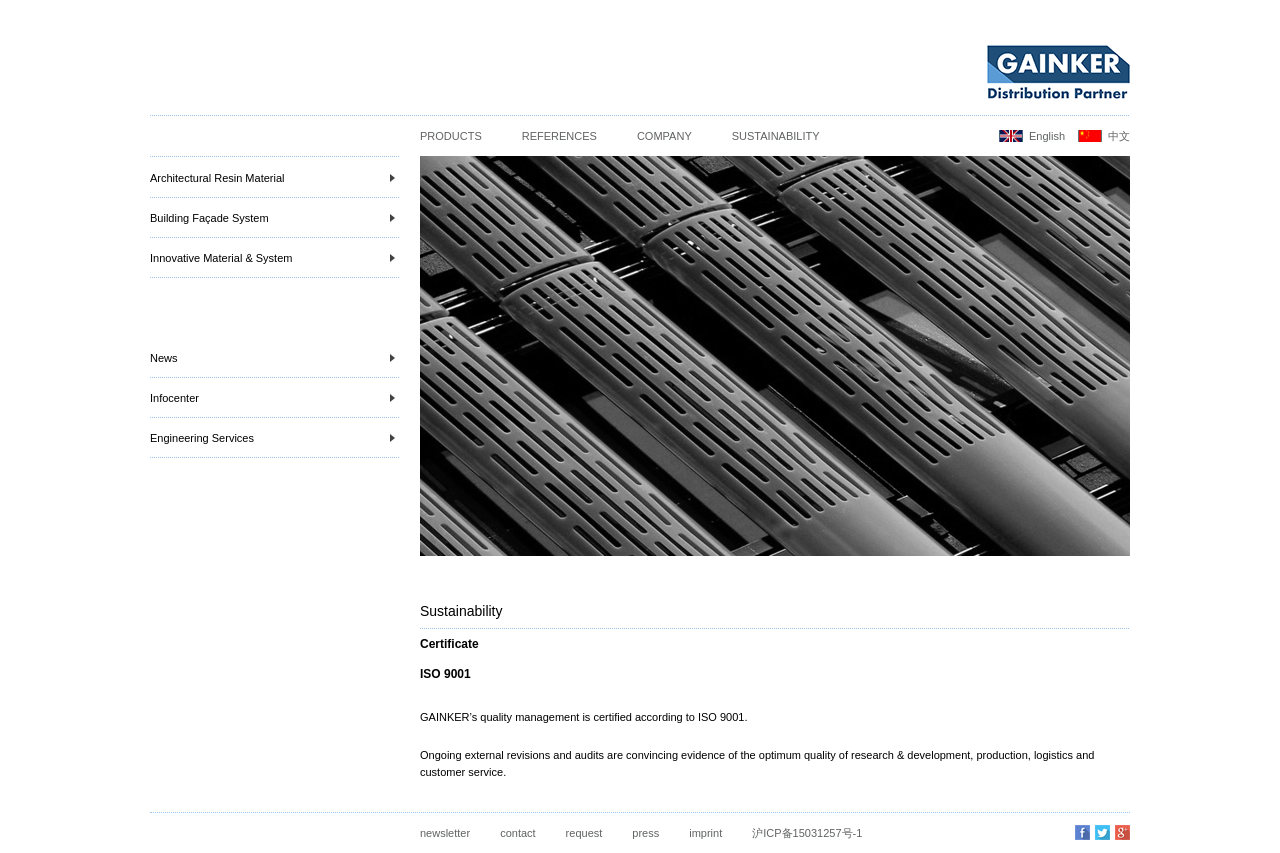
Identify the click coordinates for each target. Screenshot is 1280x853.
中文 (1119, 136)
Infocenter (272, 398)
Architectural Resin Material (272, 178)
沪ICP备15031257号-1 (807, 833)
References (559, 136)
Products (451, 136)
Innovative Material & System (272, 258)
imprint (705, 833)
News (272, 358)
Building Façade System (272, 218)
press (645, 833)
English (1047, 136)
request (584, 833)
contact (517, 833)
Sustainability (776, 136)
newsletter (445, 833)
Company (664, 136)
